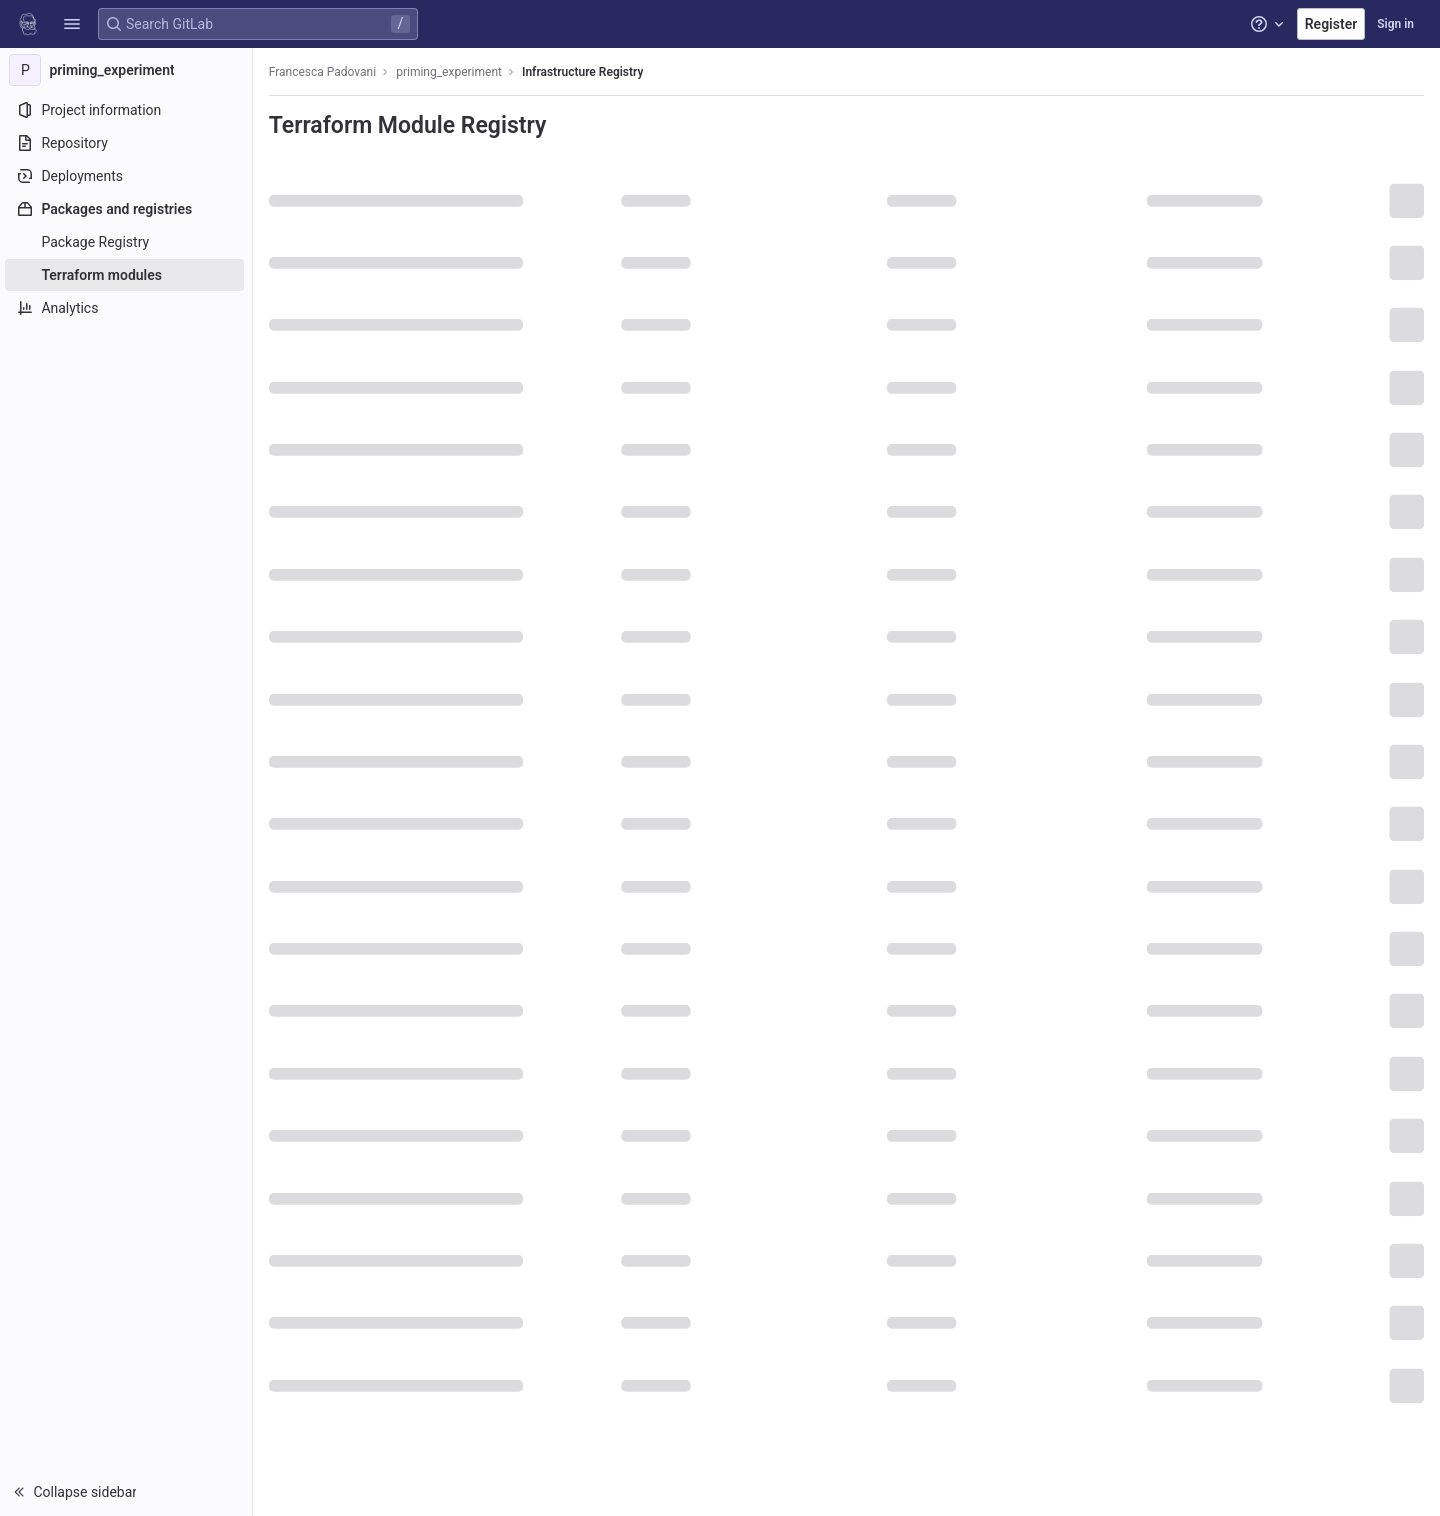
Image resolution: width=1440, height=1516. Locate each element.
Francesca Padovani (325, 72)
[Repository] (127, 143)
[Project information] (127, 110)
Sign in (1395, 24)
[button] (72, 24)
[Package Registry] (127, 242)
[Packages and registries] (127, 209)
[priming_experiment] (128, 70)
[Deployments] (127, 176)
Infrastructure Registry (585, 72)
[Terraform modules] (127, 275)
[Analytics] (127, 308)
